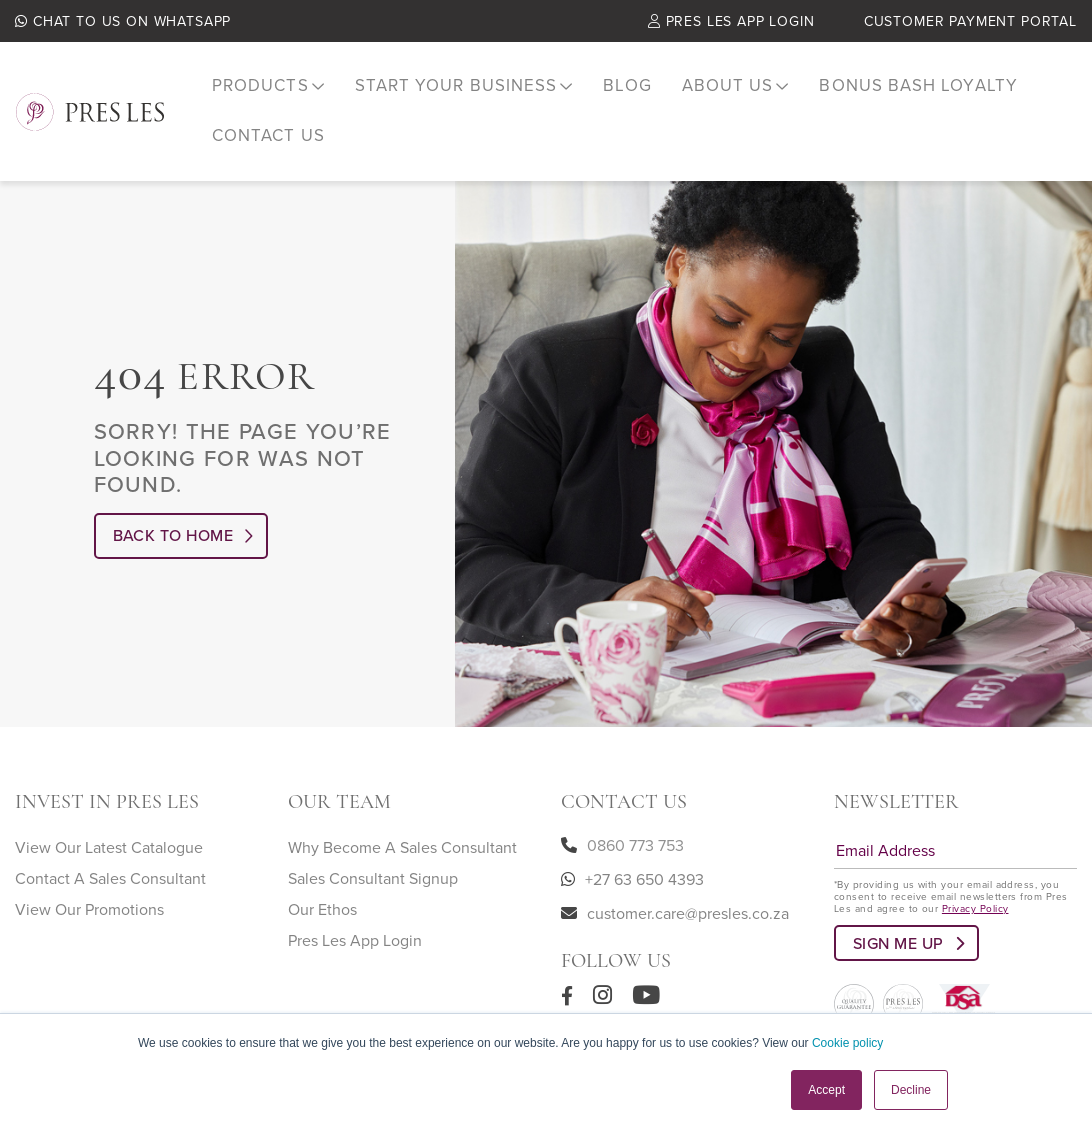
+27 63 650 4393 (644, 864)
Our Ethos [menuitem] (322, 894)
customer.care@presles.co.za (688, 898)
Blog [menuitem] (606, 85)
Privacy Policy (975, 893)
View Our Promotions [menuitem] (89, 894)
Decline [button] (911, 1090)
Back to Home (173, 520)
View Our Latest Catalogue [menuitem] (109, 832)
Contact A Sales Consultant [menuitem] (110, 863)
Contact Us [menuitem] (265, 125)
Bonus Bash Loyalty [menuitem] (882, 85)
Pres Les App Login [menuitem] (355, 925)
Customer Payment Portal (970, 23)
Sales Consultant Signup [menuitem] (373, 863)
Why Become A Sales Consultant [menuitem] (402, 832)
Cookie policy (847, 1043)
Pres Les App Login (731, 23)
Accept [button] (826, 1090)
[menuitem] (265, 85)
